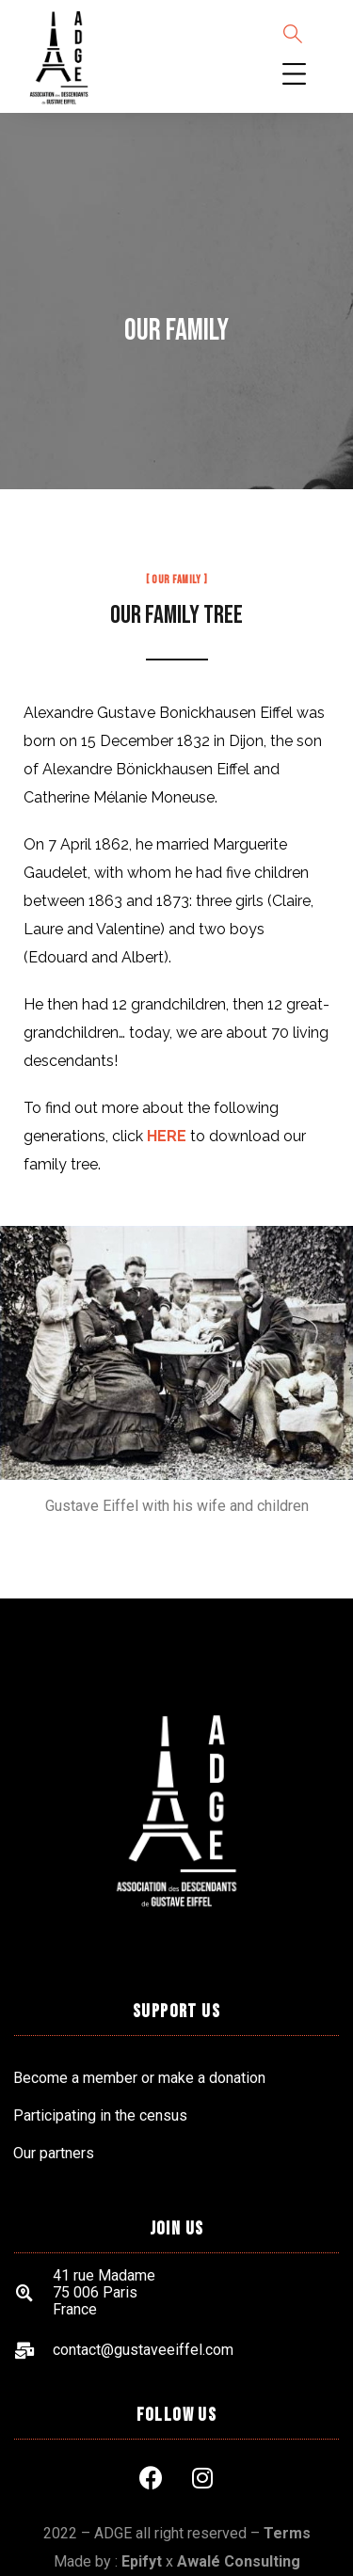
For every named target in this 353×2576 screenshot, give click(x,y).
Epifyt (141, 2561)
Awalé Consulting (238, 2561)
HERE (166, 1136)
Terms (287, 2533)
